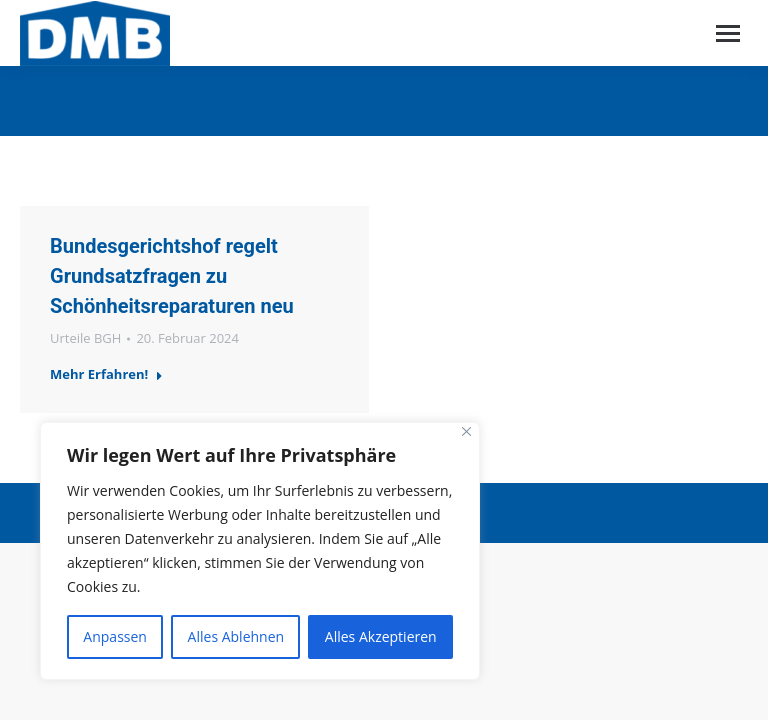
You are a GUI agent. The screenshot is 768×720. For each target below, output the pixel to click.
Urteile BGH (85, 338)
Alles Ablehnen (236, 636)
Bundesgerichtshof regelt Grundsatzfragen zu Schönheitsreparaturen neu (172, 276)
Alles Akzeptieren (381, 636)
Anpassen (115, 636)
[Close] (466, 431)
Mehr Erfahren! (106, 374)
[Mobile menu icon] (728, 33)
